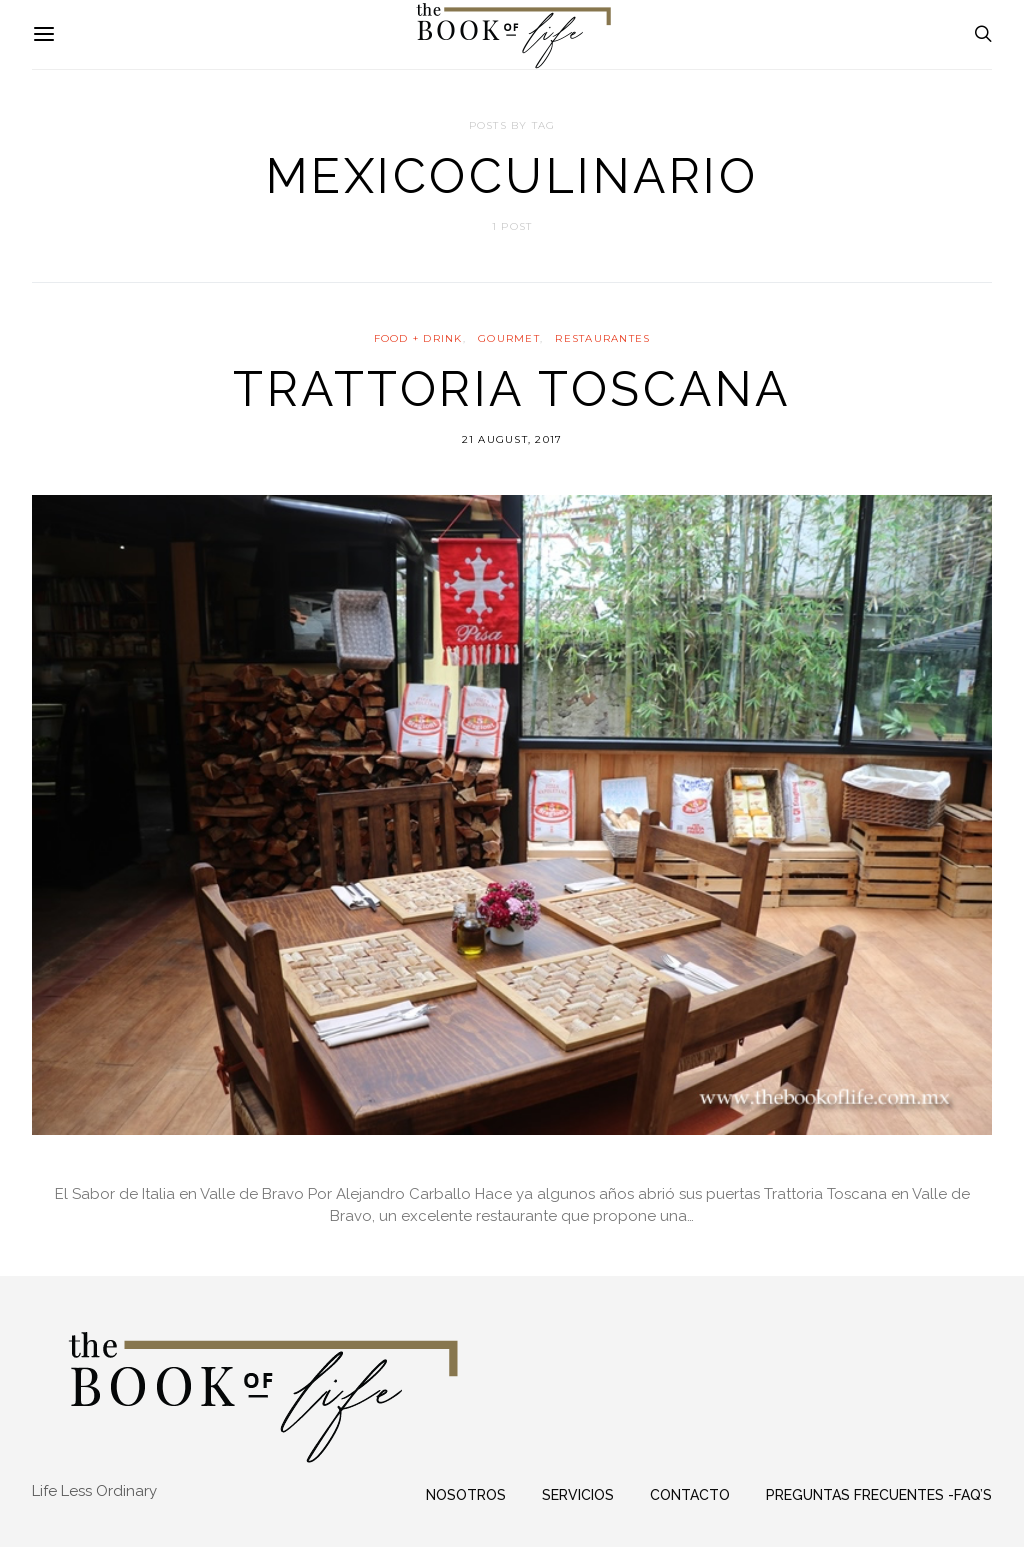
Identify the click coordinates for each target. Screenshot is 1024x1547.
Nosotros (466, 1495)
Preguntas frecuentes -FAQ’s (879, 1495)
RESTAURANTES (602, 338)
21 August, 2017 (512, 439)
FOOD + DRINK (418, 338)
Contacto (690, 1495)
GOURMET (509, 338)
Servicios (578, 1495)
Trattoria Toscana (511, 389)
